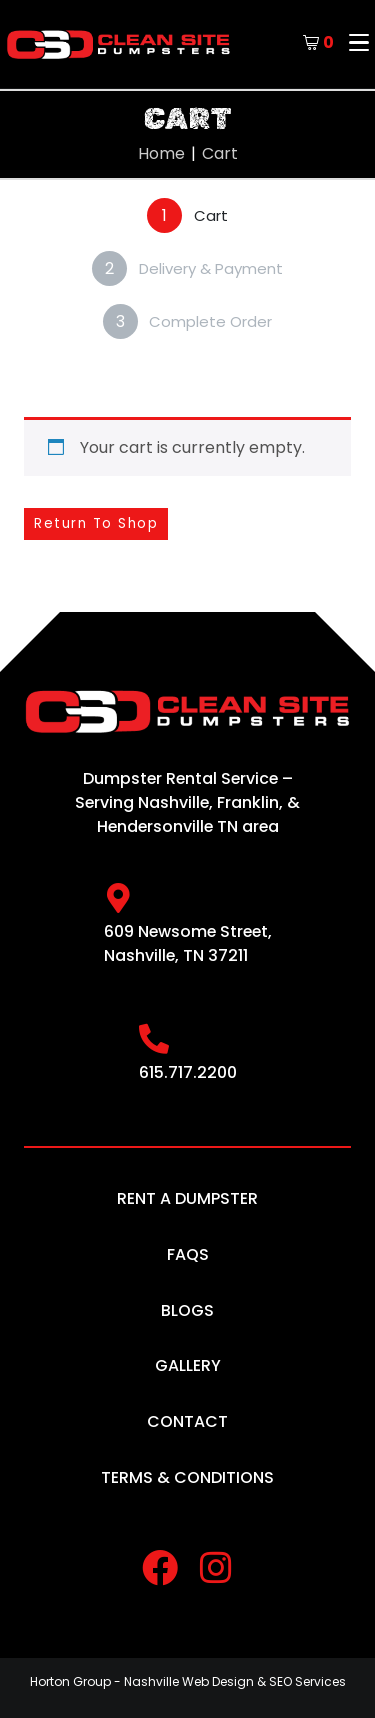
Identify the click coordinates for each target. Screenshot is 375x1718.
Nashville (173, 802)
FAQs (188, 1254)
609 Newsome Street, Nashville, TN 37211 (188, 943)
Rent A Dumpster (187, 1198)
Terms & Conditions (187, 1477)
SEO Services (307, 1681)
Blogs (187, 1310)
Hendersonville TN (167, 826)
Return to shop (96, 523)
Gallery (188, 1365)
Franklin (248, 802)
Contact (187, 1421)
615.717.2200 (188, 1072)
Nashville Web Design (189, 1681)
